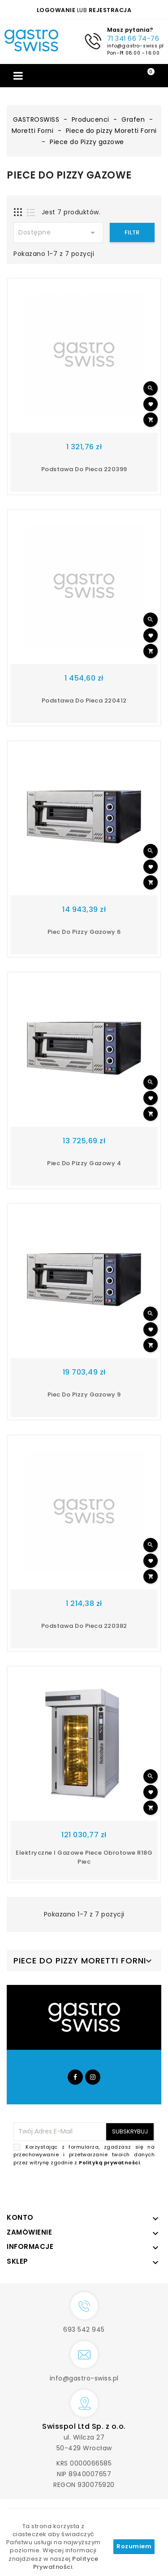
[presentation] (86, 2187)
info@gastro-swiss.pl (135, 45)
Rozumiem (133, 2546)
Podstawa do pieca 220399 (84, 469)
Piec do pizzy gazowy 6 (84, 932)
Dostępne (58, 232)
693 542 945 (84, 2329)
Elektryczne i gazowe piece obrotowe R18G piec (84, 1857)
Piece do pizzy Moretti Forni (79, 1961)
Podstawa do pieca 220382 (84, 1626)
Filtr (132, 232)
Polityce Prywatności (66, 2563)
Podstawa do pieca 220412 (84, 700)
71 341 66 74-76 (133, 38)
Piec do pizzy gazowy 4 (84, 1163)
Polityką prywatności (109, 2162)
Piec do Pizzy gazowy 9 (84, 1394)
